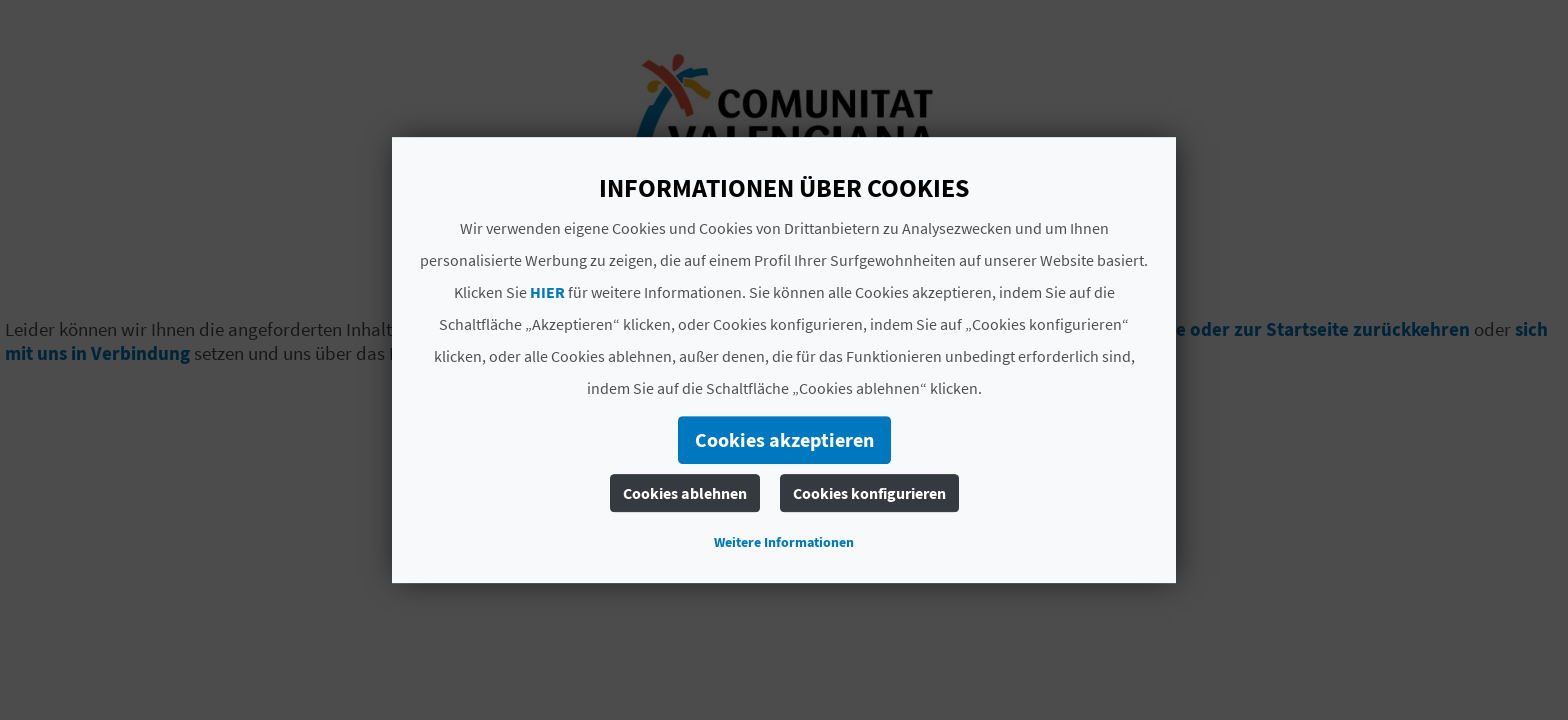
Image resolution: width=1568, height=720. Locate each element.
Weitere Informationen (784, 542)
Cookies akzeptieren (784, 439)
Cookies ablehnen (685, 493)
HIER (547, 292)
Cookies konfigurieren (869, 493)
